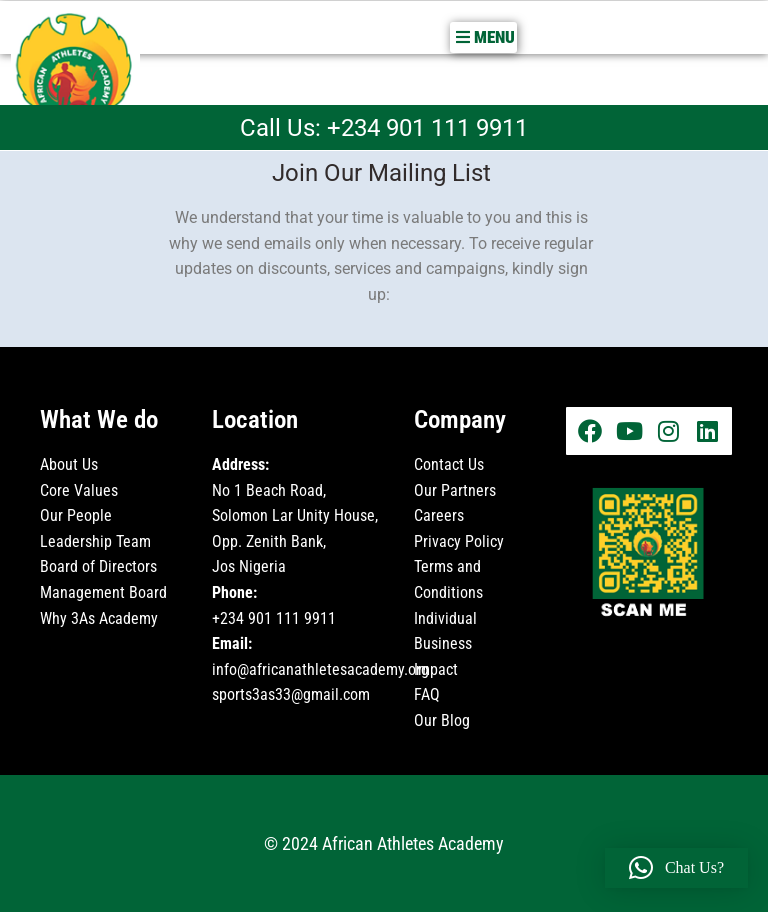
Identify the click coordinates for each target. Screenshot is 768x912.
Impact (436, 668)
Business (443, 643)
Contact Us (449, 463)
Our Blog (444, 719)
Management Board (103, 591)
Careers (439, 515)
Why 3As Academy (99, 617)
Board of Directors (98, 566)
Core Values (79, 489)
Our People (76, 515)
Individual (445, 617)
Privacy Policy (459, 540)
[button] (483, 37)
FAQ (427, 694)
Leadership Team (95, 540)
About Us (69, 463)
